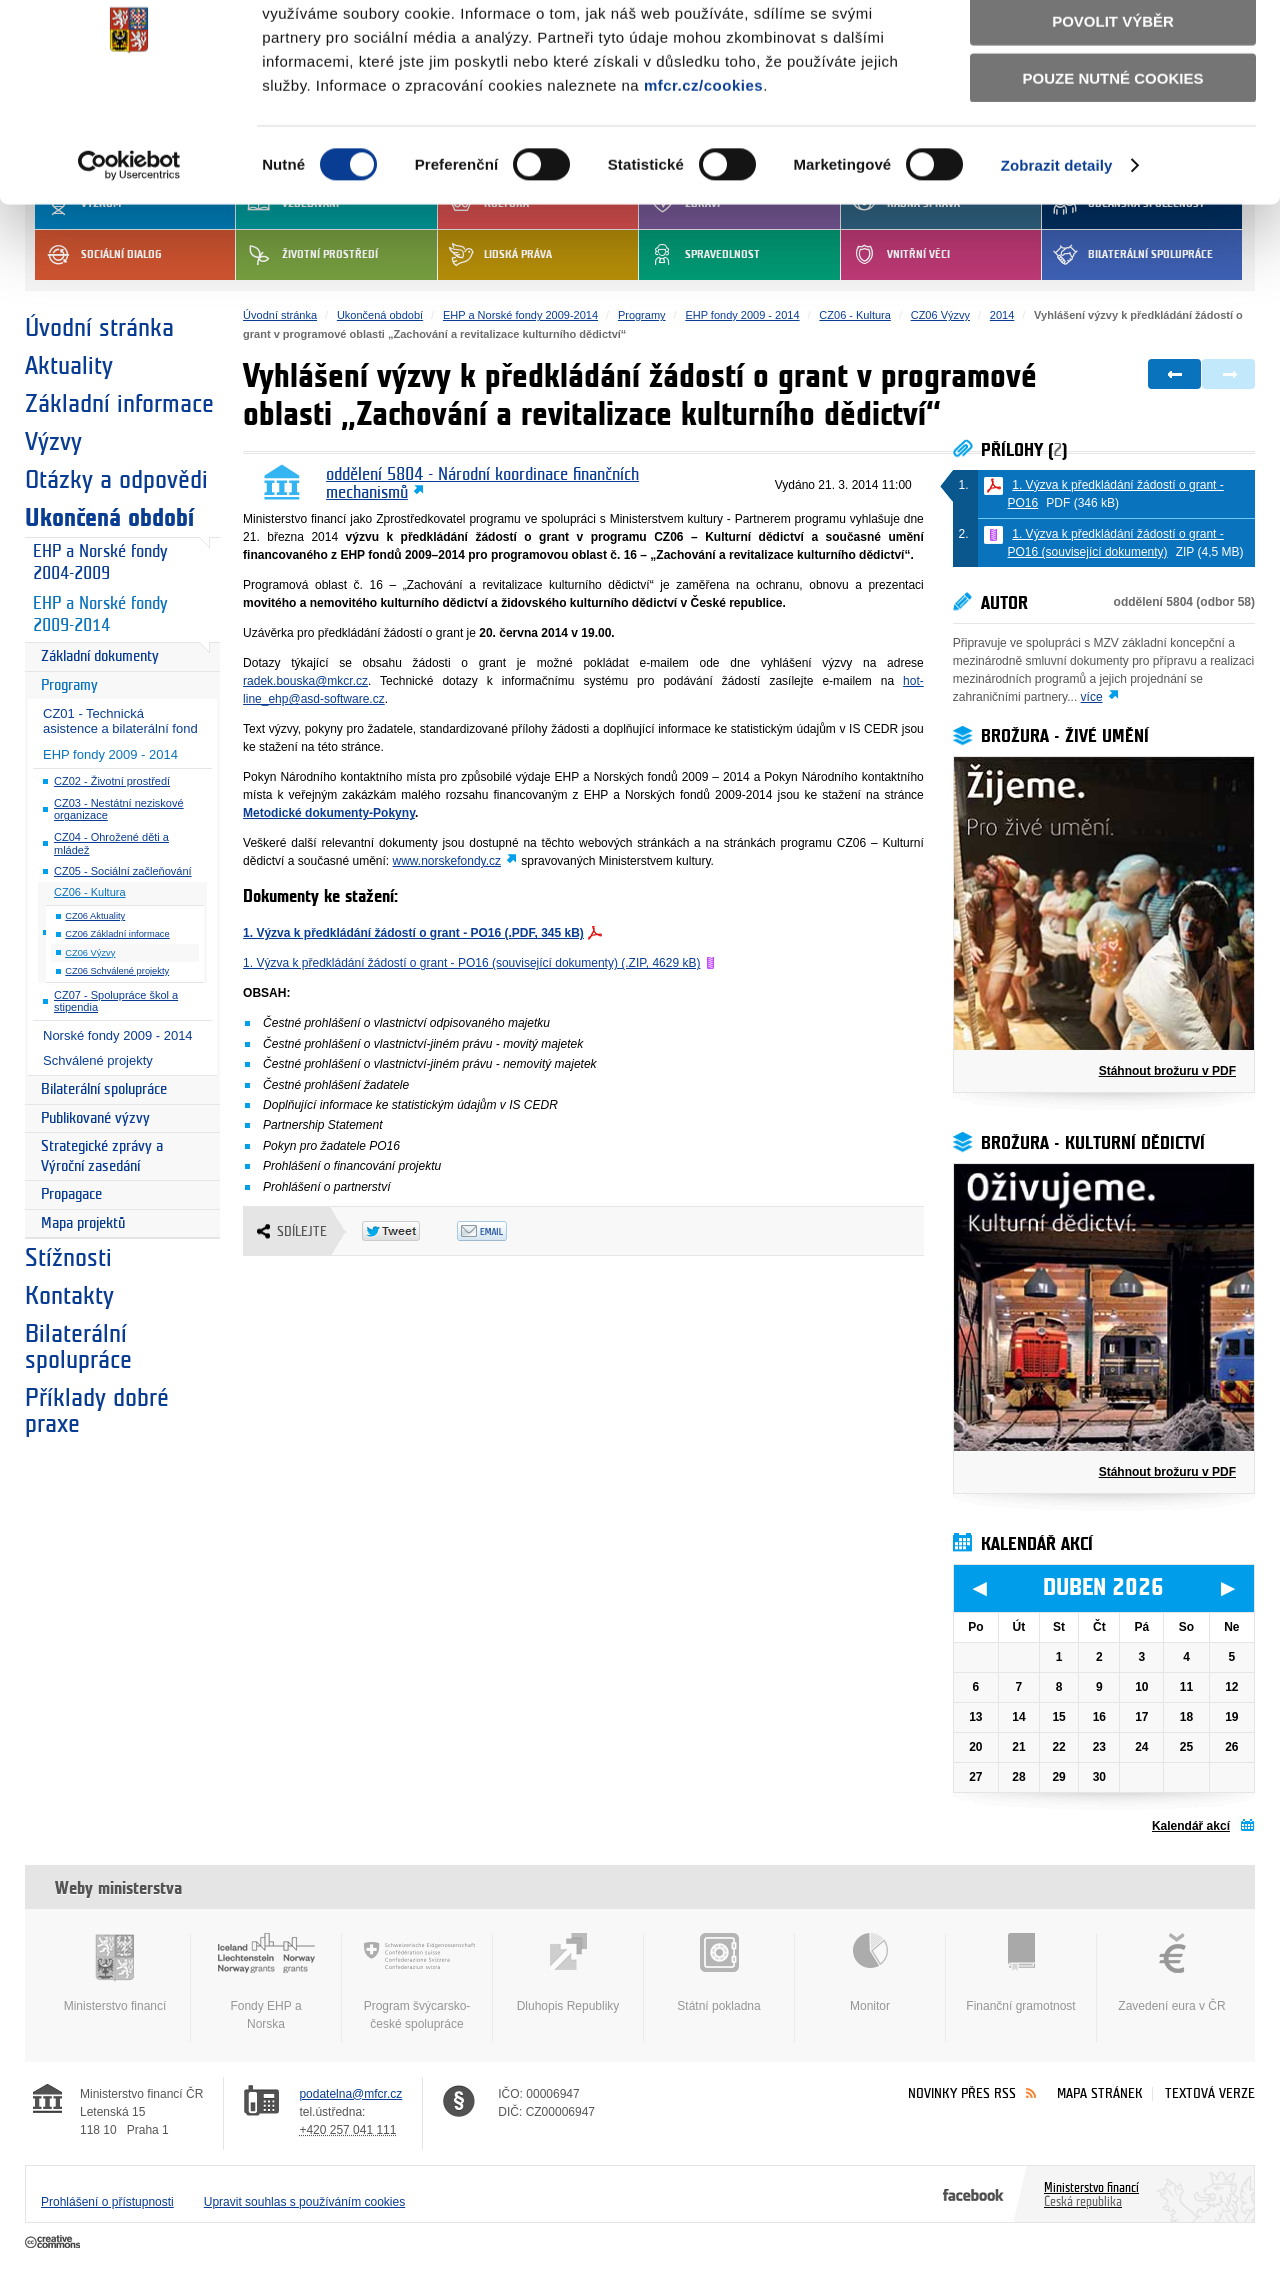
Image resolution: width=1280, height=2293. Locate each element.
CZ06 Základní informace (117, 934)
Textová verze (1210, 2093)
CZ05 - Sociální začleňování (123, 871)
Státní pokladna (719, 1973)
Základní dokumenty (100, 656)
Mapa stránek (1100, 2093)
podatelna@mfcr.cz (350, 2094)
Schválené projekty (98, 1060)
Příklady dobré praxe (97, 1411)
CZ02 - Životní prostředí (112, 781)
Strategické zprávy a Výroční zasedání (102, 1156)
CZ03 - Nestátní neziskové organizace (119, 809)
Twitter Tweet (409, 1231)
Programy (69, 685)
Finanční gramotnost (1021, 1973)
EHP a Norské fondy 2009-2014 (100, 615)
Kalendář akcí (1191, 1826)
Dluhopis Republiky (568, 1973)
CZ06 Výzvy (90, 953)
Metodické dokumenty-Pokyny (329, 813)
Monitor (870, 1973)
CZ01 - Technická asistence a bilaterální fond (120, 721)
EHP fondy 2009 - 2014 (110, 754)
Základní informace (119, 404)
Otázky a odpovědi (116, 480)
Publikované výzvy (95, 1118)
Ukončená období (109, 518)
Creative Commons (54, 2243)
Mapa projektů (83, 1223)
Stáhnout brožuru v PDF (1167, 1071)
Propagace (71, 1194)
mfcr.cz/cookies (703, 168)
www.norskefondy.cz (447, 861)
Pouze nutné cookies (1113, 161)
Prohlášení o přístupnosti (107, 2202)
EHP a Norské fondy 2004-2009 (100, 563)
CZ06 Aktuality (95, 916)
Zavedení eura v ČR (1172, 1973)
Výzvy (53, 442)
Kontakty (69, 1296)
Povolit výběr (1113, 105)
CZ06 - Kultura (90, 892)
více (1092, 697)
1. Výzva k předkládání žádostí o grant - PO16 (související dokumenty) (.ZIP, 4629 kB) (471, 963)
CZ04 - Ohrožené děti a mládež (111, 843)
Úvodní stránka (99, 328)
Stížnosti (68, 1258)
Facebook (973, 2194)
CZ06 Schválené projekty (117, 971)
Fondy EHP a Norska (266, 1982)
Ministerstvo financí (115, 1973)
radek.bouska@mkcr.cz (305, 681)
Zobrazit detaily (1057, 249)
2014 (1002, 315)
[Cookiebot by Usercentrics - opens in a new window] (129, 250)
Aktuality (69, 366)
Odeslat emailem (504, 1231)
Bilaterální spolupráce (104, 1089)
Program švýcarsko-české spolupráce (417, 1982)
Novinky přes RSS (962, 2093)
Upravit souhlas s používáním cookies (304, 2202)
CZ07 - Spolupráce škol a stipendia (116, 1001)
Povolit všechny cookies (1113, 48)
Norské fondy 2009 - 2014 (118, 1035)
